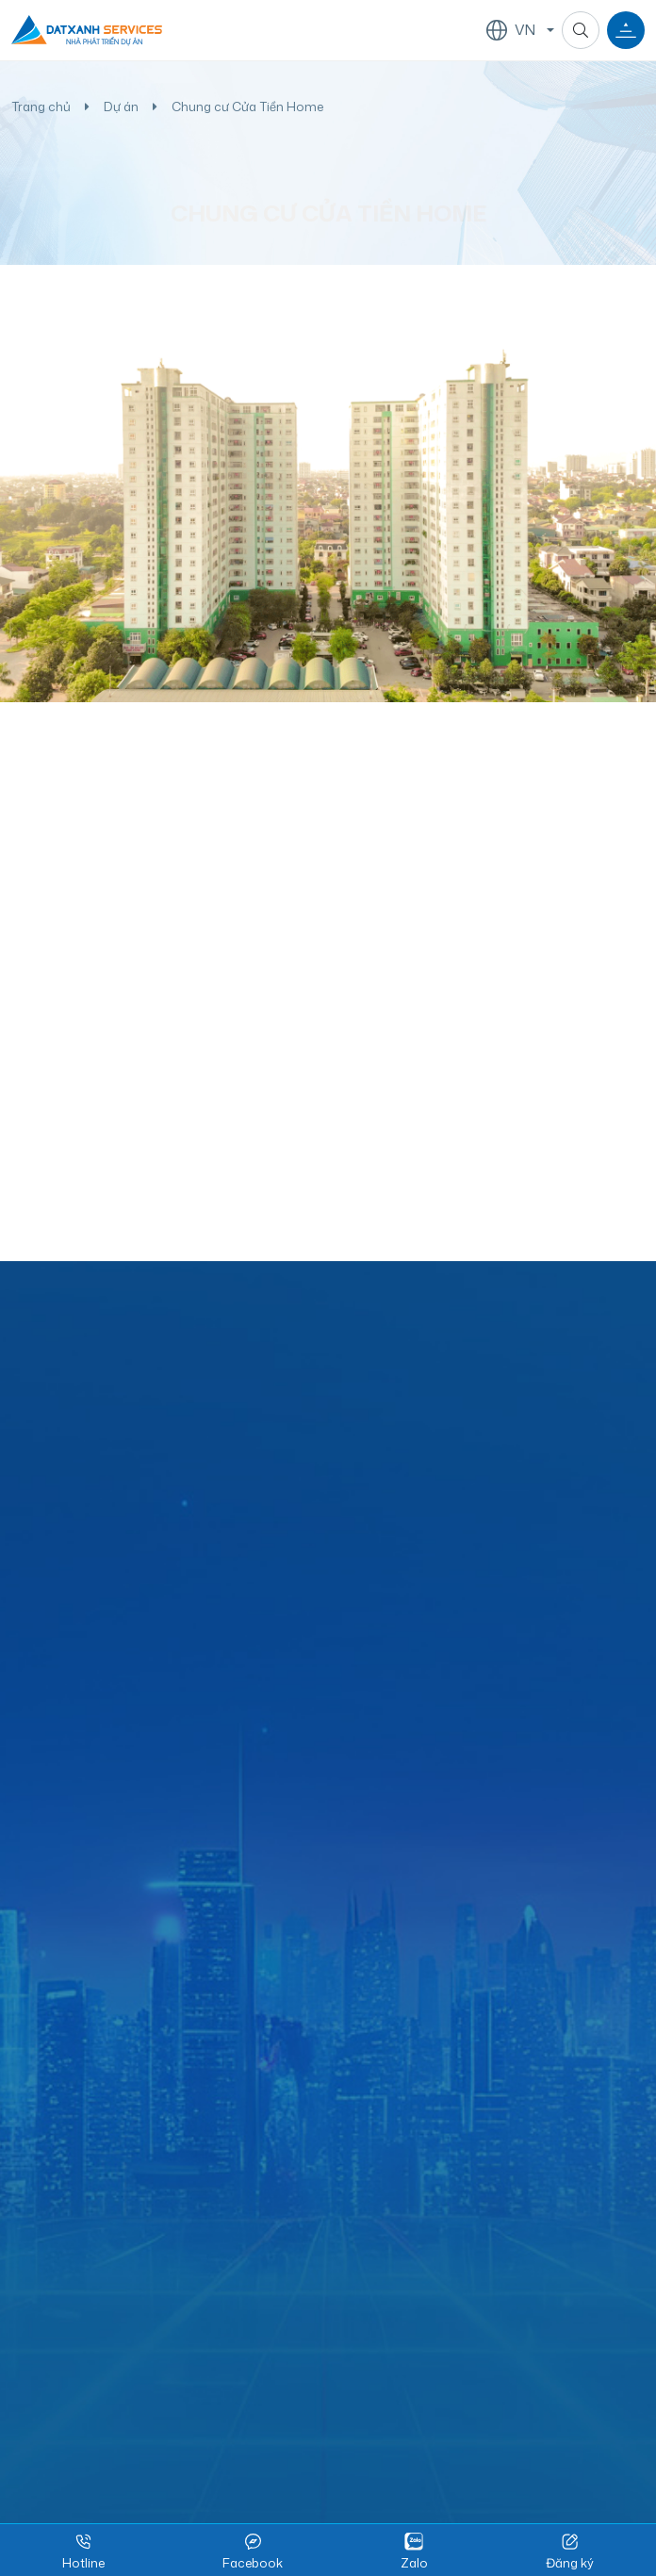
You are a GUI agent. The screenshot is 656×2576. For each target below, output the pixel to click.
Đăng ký (570, 2551)
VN (510, 29)
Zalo (414, 2551)
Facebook (252, 2551)
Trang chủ (41, 106)
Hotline (83, 2551)
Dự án (121, 106)
